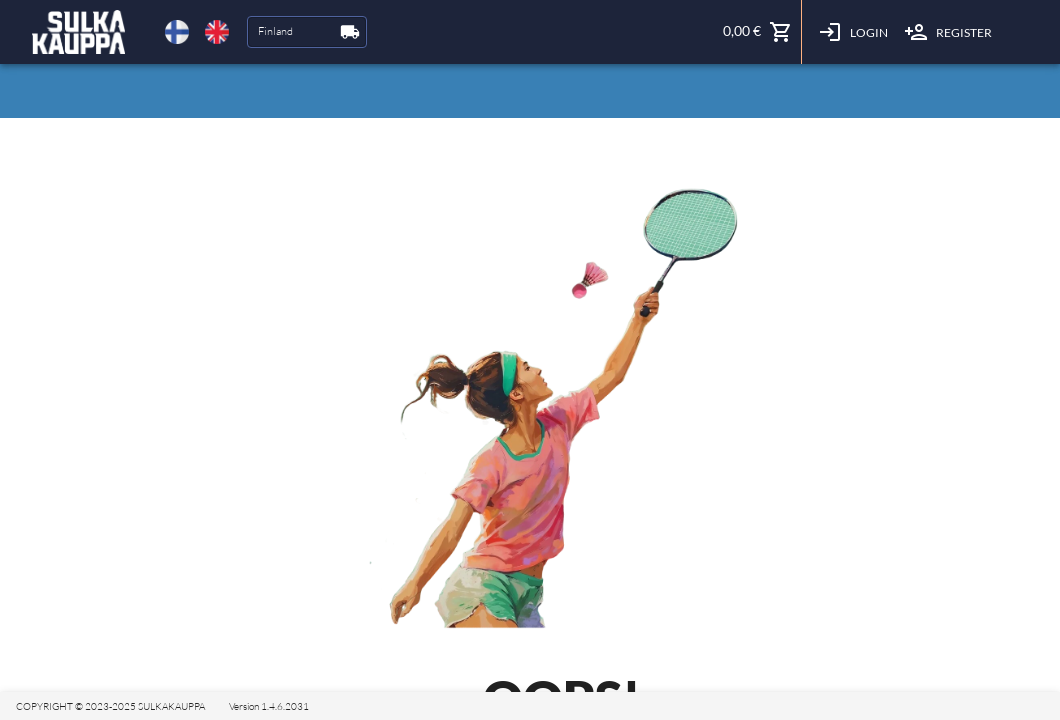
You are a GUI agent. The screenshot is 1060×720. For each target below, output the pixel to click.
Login (853, 32)
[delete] (177, 32)
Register (948, 32)
